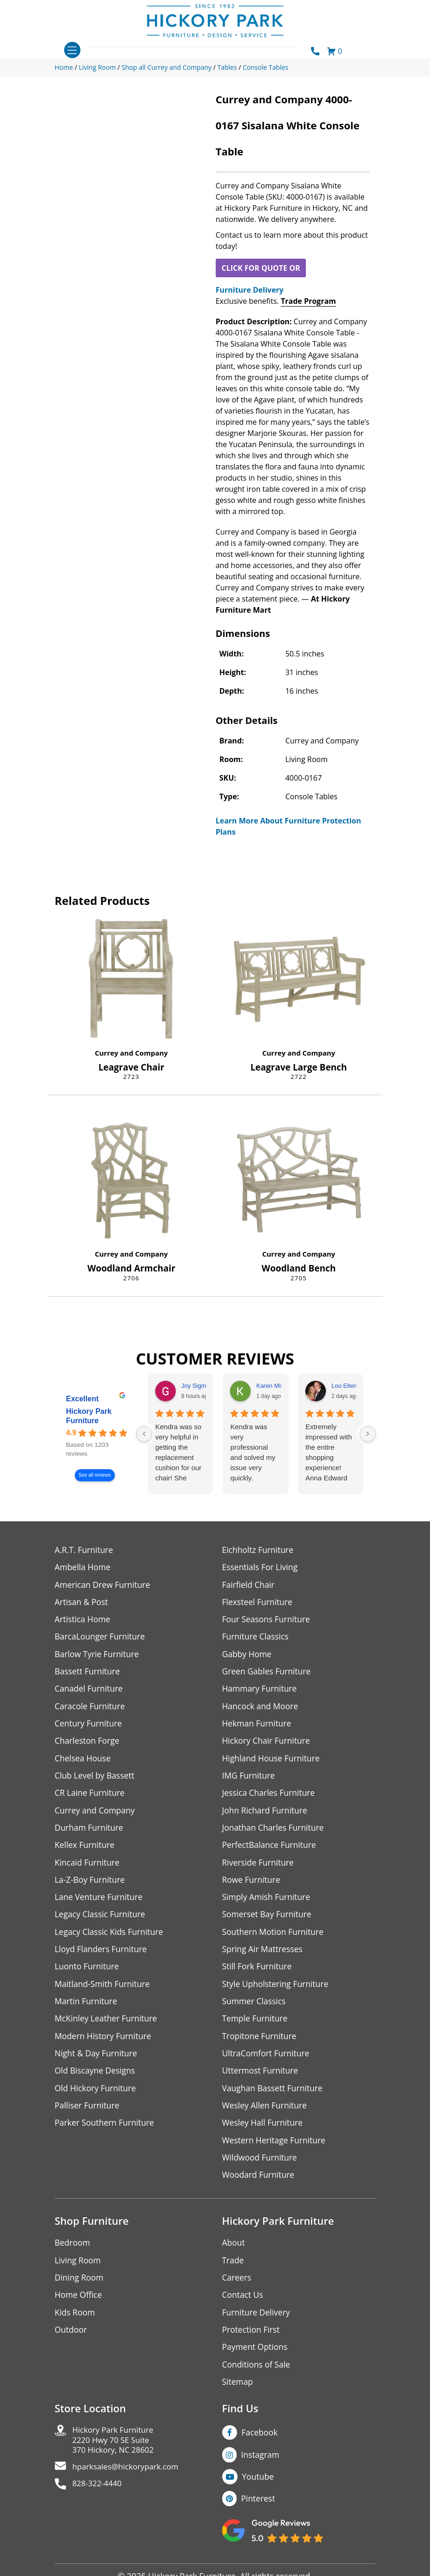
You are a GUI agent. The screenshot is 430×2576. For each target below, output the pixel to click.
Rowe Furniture (252, 1885)
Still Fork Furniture (258, 1974)
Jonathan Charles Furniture (274, 1832)
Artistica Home (83, 1620)
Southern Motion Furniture (274, 1939)
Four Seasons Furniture (267, 1620)
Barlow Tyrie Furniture (98, 1656)
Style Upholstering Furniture (277, 1992)
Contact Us (243, 2307)
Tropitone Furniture (260, 2045)
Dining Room (80, 2290)
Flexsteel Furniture (258, 1603)
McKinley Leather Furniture (107, 2027)
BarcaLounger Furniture (101, 1638)
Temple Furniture (256, 2027)
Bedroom (73, 2254)
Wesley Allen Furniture (266, 2115)
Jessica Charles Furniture (270, 1797)
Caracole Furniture (91, 1709)
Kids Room (75, 2325)
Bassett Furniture (88, 1673)
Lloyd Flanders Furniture (102, 1956)
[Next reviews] (368, 1434)
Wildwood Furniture (260, 2168)
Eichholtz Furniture (259, 1550)
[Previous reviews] (144, 1434)
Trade (233, 2272)
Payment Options (256, 2360)
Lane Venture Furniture (100, 1903)
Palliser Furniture (88, 2115)
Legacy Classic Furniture (101, 1921)
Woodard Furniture (259, 2186)
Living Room (78, 2272)
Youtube (259, 2491)
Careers (237, 2290)
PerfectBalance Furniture (270, 1850)
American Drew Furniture (104, 1585)
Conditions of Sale (257, 2378)
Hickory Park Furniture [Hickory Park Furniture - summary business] (89, 1416)
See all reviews (94, 1475)
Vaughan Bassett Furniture (274, 2098)
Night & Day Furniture (97, 2062)
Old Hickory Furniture (97, 2098)
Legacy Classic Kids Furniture (111, 1939)
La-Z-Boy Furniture (91, 1885)
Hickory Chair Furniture (267, 1744)
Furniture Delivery (250, 290)
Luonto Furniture (88, 1974)
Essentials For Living (261, 1567)
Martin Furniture (87, 2009)
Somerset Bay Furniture (268, 1921)
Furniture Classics (256, 1638)
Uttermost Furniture (261, 2080)
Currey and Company (131, 1053)
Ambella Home (83, 1567)
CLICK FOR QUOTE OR (260, 268)
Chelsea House (83, 1762)
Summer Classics (255, 2009)
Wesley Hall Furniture (263, 2133)
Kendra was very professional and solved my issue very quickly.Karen (252, 1453)
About (234, 2254)
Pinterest (258, 2514)
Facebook (260, 2447)
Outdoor (71, 2343)
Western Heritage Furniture (275, 2151)
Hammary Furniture (260, 1691)
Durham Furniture (90, 1832)
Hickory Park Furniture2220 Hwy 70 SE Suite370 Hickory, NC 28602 (116, 2456)
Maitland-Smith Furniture (104, 1992)
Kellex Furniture (86, 1850)
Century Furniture (89, 1726)
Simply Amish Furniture (267, 1903)
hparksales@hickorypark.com (130, 2484)
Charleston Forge (88, 1744)
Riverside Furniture (259, 1868)
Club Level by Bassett (96, 1779)
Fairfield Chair (249, 1585)
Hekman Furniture (257, 1726)
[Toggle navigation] (72, 50)
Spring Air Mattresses (263, 1956)
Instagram (261, 2469)
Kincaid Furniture (88, 1868)
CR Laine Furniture (91, 1797)
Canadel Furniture (90, 1691)
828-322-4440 (99, 2501)
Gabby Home (247, 1656)
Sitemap (238, 2396)
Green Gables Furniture (268, 1673)
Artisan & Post (82, 1603)
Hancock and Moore (261, 1709)
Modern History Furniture (104, 2045)
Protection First (252, 2343)
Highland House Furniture (272, 1762)
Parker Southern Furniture (106, 2133)
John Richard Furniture (266, 1815)
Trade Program (308, 301)
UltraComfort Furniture (267, 2062)
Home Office (79, 2307)
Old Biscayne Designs (96, 2080)
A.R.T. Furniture (85, 1550)
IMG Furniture (249, 1779)
